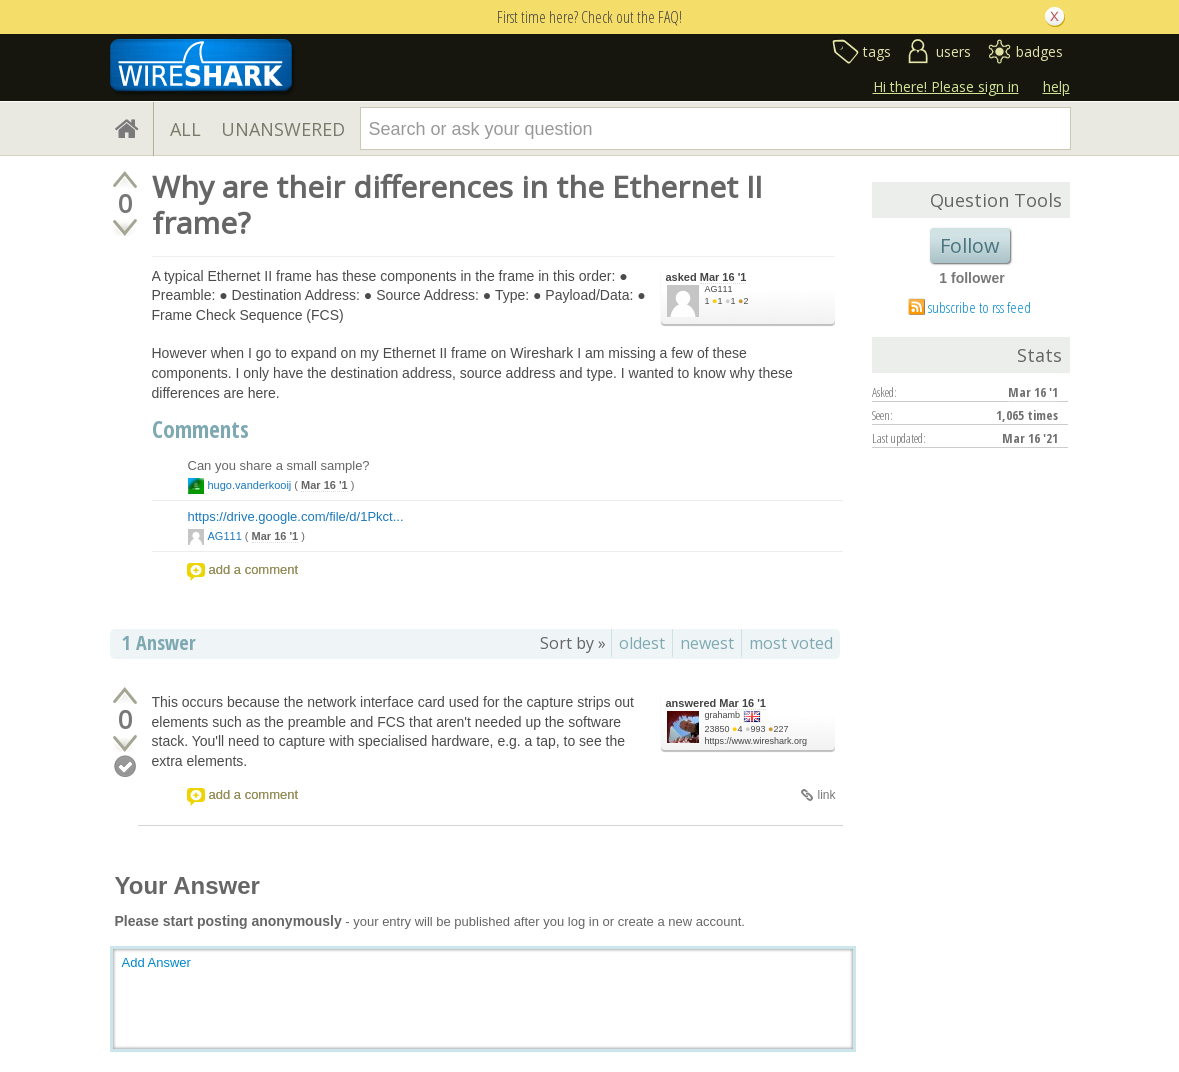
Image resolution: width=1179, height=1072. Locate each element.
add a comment (254, 569)
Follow (970, 245)
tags (877, 51)
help (1056, 86)
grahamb (723, 715)
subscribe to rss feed (979, 307)
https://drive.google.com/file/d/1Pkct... (296, 516)
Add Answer (156, 962)
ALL (185, 129)
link (826, 795)
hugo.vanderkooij (250, 485)
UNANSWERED (283, 129)
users (953, 51)
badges (1039, 51)
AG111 (719, 289)
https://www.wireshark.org (756, 741)
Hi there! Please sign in (946, 86)
